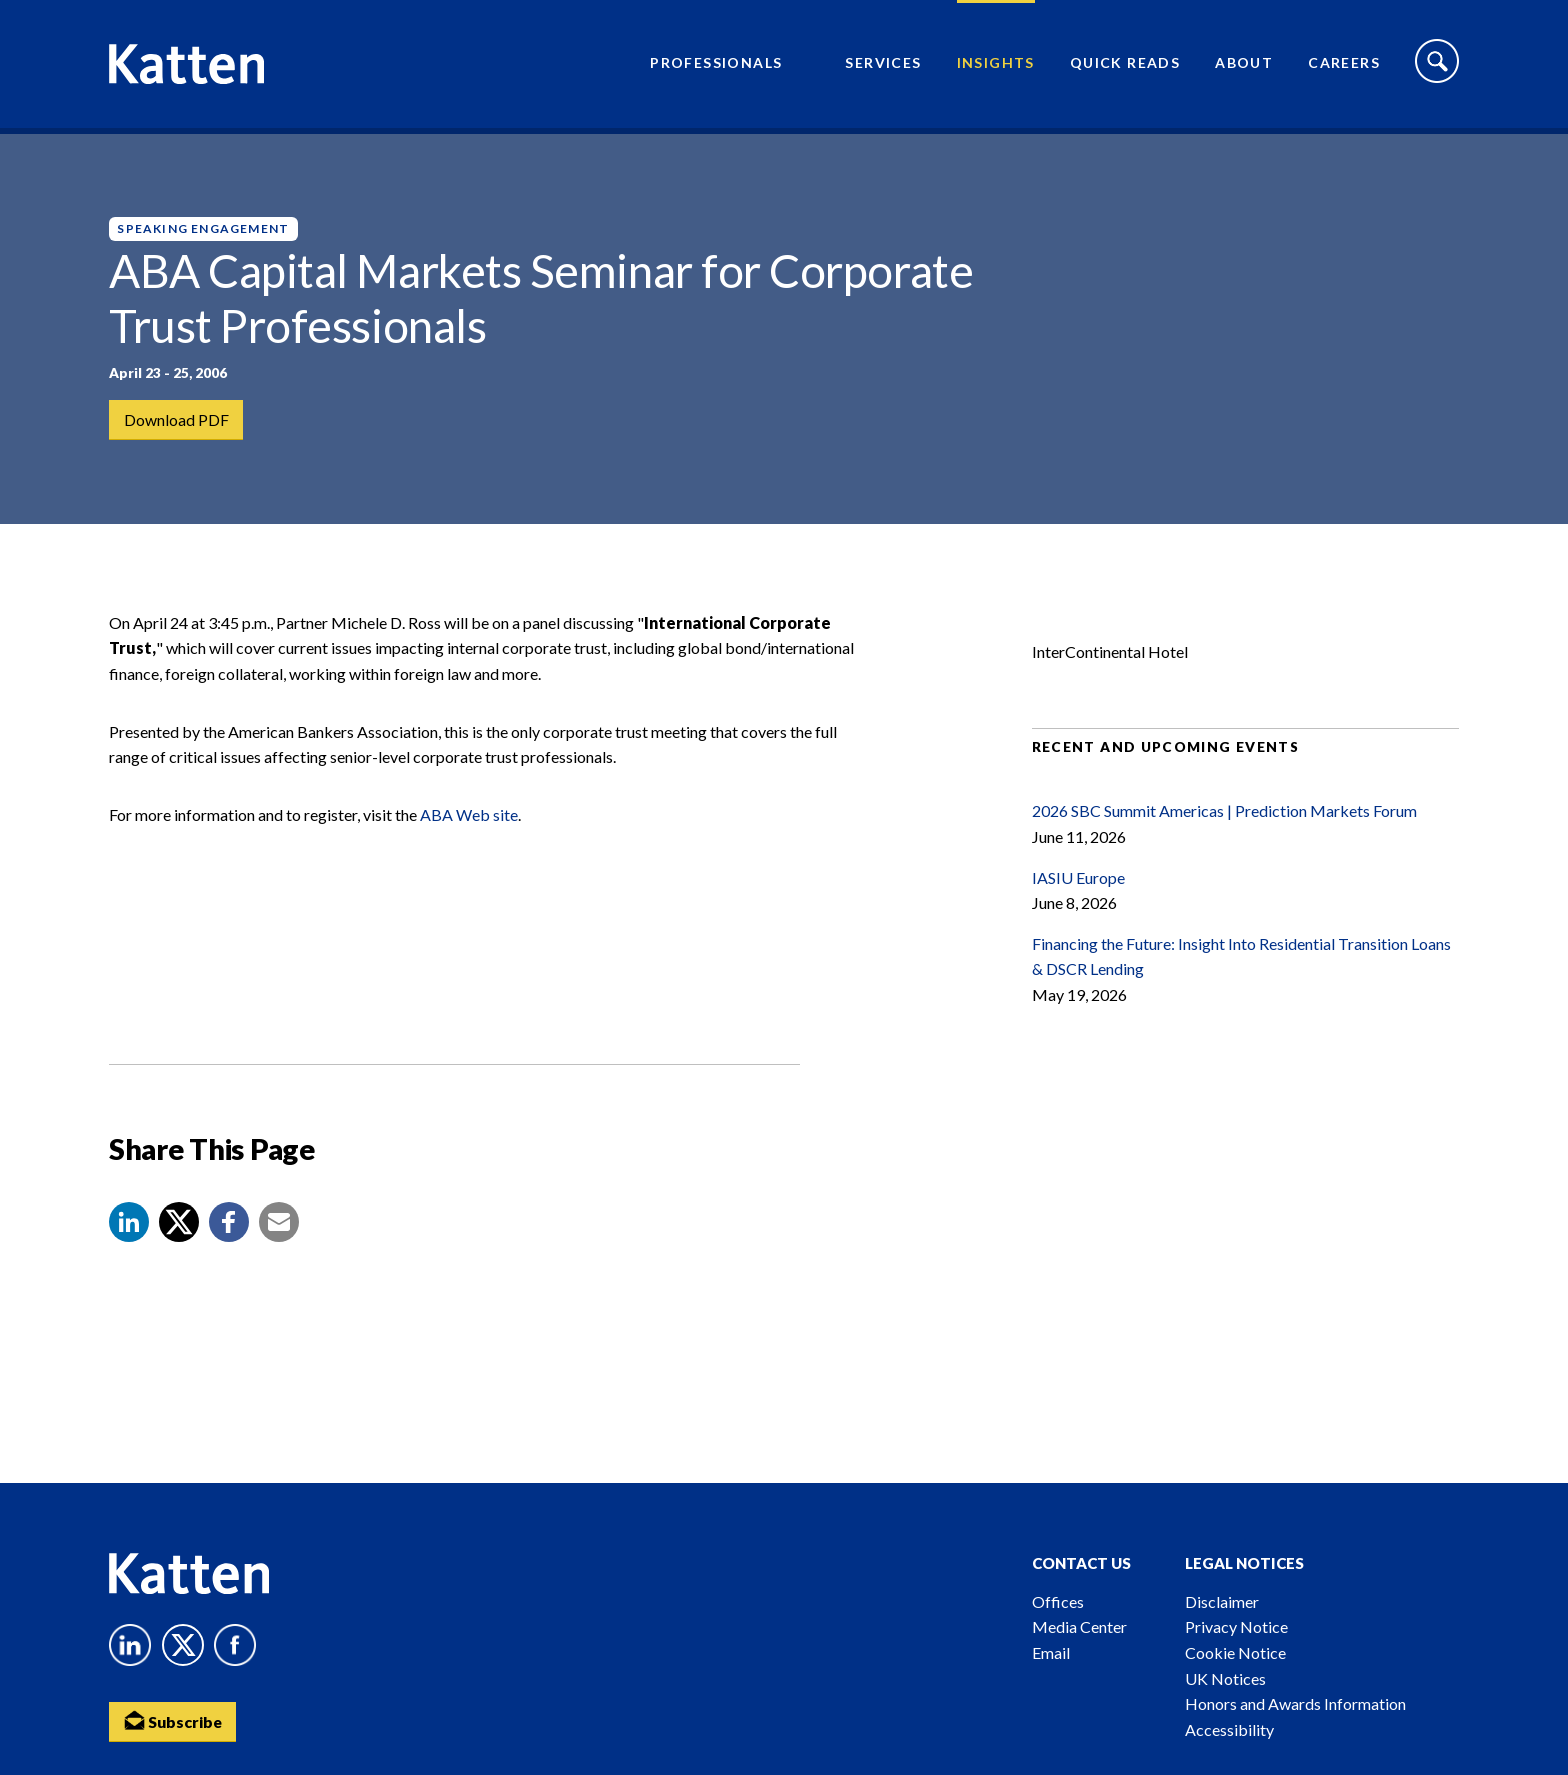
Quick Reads (1125, 65)
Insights (996, 65)
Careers (1344, 65)
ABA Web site (469, 825)
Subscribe (174, 1720)
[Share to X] (179, 1233)
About (1244, 65)
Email (1051, 1652)
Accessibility (1229, 1729)
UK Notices (1225, 1678)
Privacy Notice (1236, 1626)
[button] (129, 1233)
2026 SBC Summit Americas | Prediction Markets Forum (1224, 821)
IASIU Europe (1078, 888)
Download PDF (176, 419)
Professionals (716, 65)
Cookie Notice (1235, 1652)
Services (883, 65)
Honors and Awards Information (1295, 1703)
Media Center (1079, 1626)
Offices (1058, 1601)
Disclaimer (1222, 1601)
